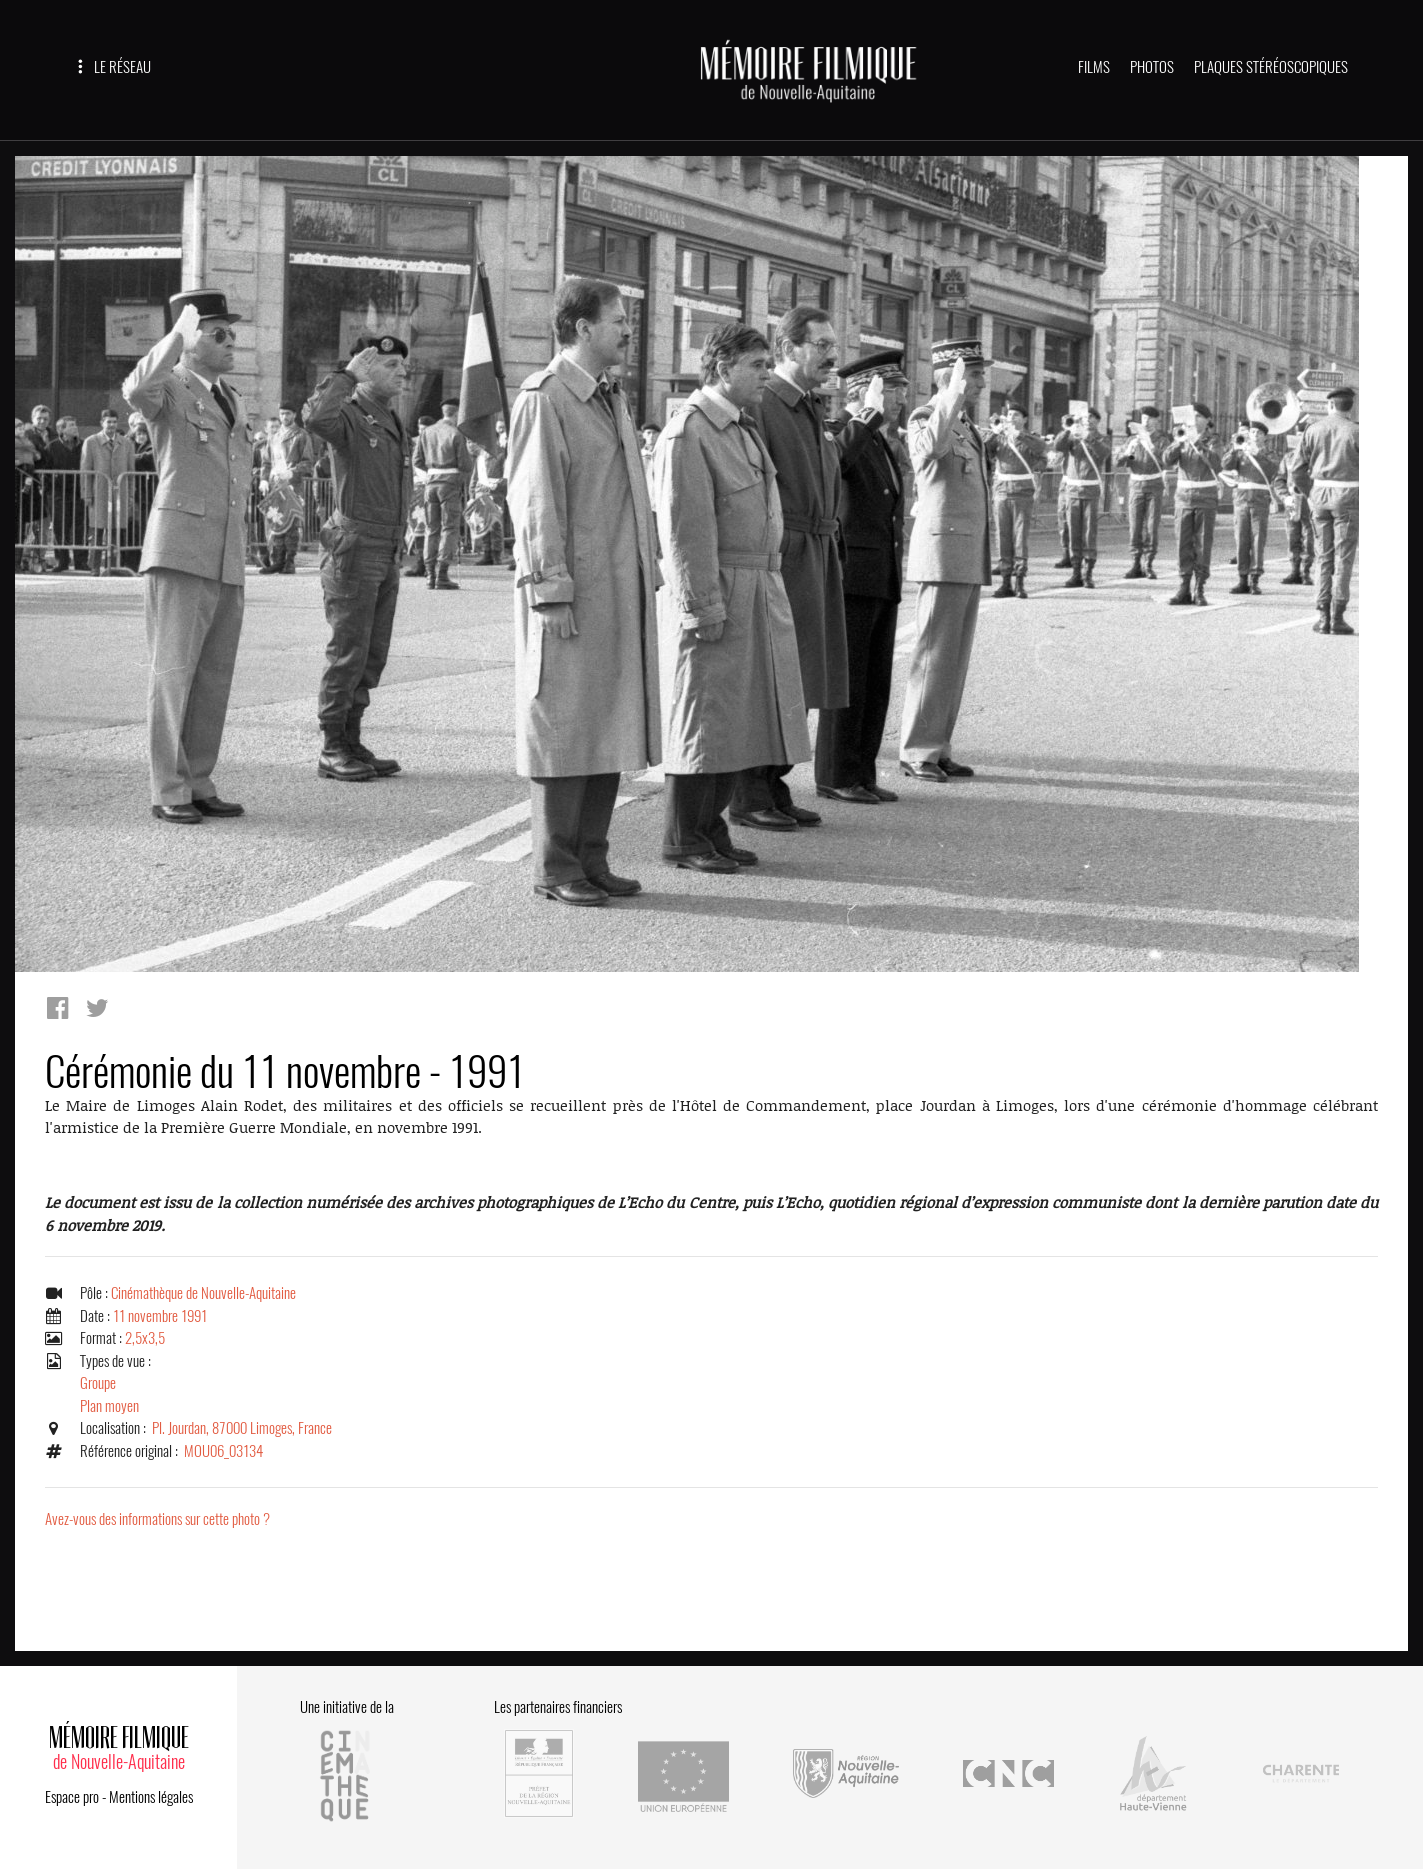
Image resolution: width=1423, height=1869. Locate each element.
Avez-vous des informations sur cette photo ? (157, 1519)
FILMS (1094, 67)
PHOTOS (1152, 67)
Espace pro (72, 1797)
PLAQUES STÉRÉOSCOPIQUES (1271, 67)
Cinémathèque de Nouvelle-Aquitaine (203, 1293)
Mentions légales (151, 1797)
